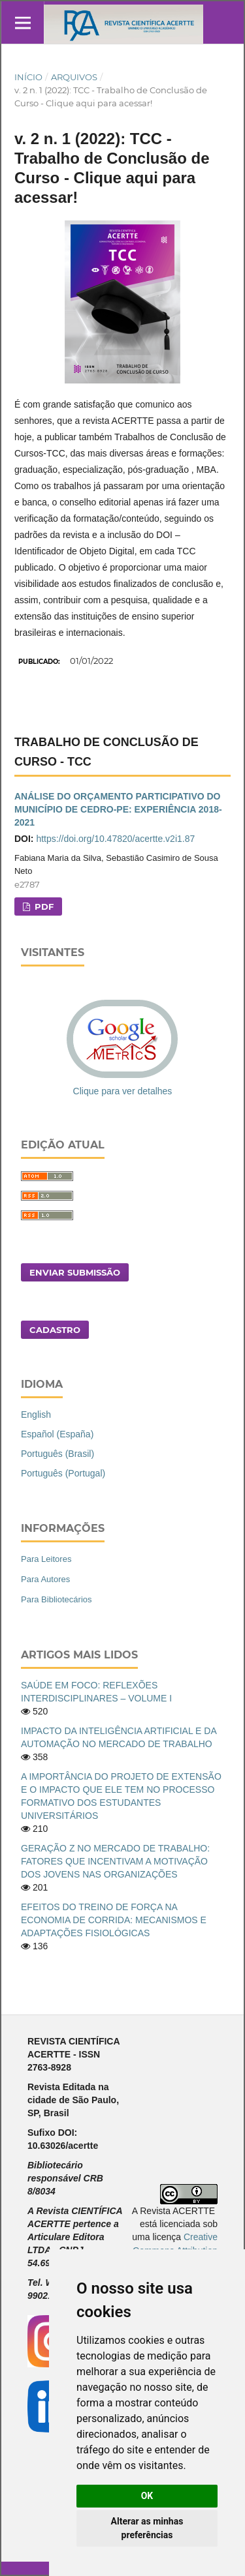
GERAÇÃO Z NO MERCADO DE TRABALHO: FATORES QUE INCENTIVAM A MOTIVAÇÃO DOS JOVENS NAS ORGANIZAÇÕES (115, 1861)
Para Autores (45, 1579)
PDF (43, 906)
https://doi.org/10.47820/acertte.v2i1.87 (115, 838)
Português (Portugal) (63, 1473)
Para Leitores (46, 1559)
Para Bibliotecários (56, 1599)
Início (28, 77)
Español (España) (57, 1434)
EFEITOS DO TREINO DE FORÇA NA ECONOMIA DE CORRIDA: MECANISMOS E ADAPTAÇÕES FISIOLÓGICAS (113, 1920)
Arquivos (74, 77)
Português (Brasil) (57, 1453)
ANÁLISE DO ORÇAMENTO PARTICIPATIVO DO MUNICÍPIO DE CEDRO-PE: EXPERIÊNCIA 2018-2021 (118, 809)
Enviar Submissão (74, 1272)
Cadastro (54, 1330)
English (36, 1414)
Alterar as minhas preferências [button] (147, 2528)
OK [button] (147, 2496)
